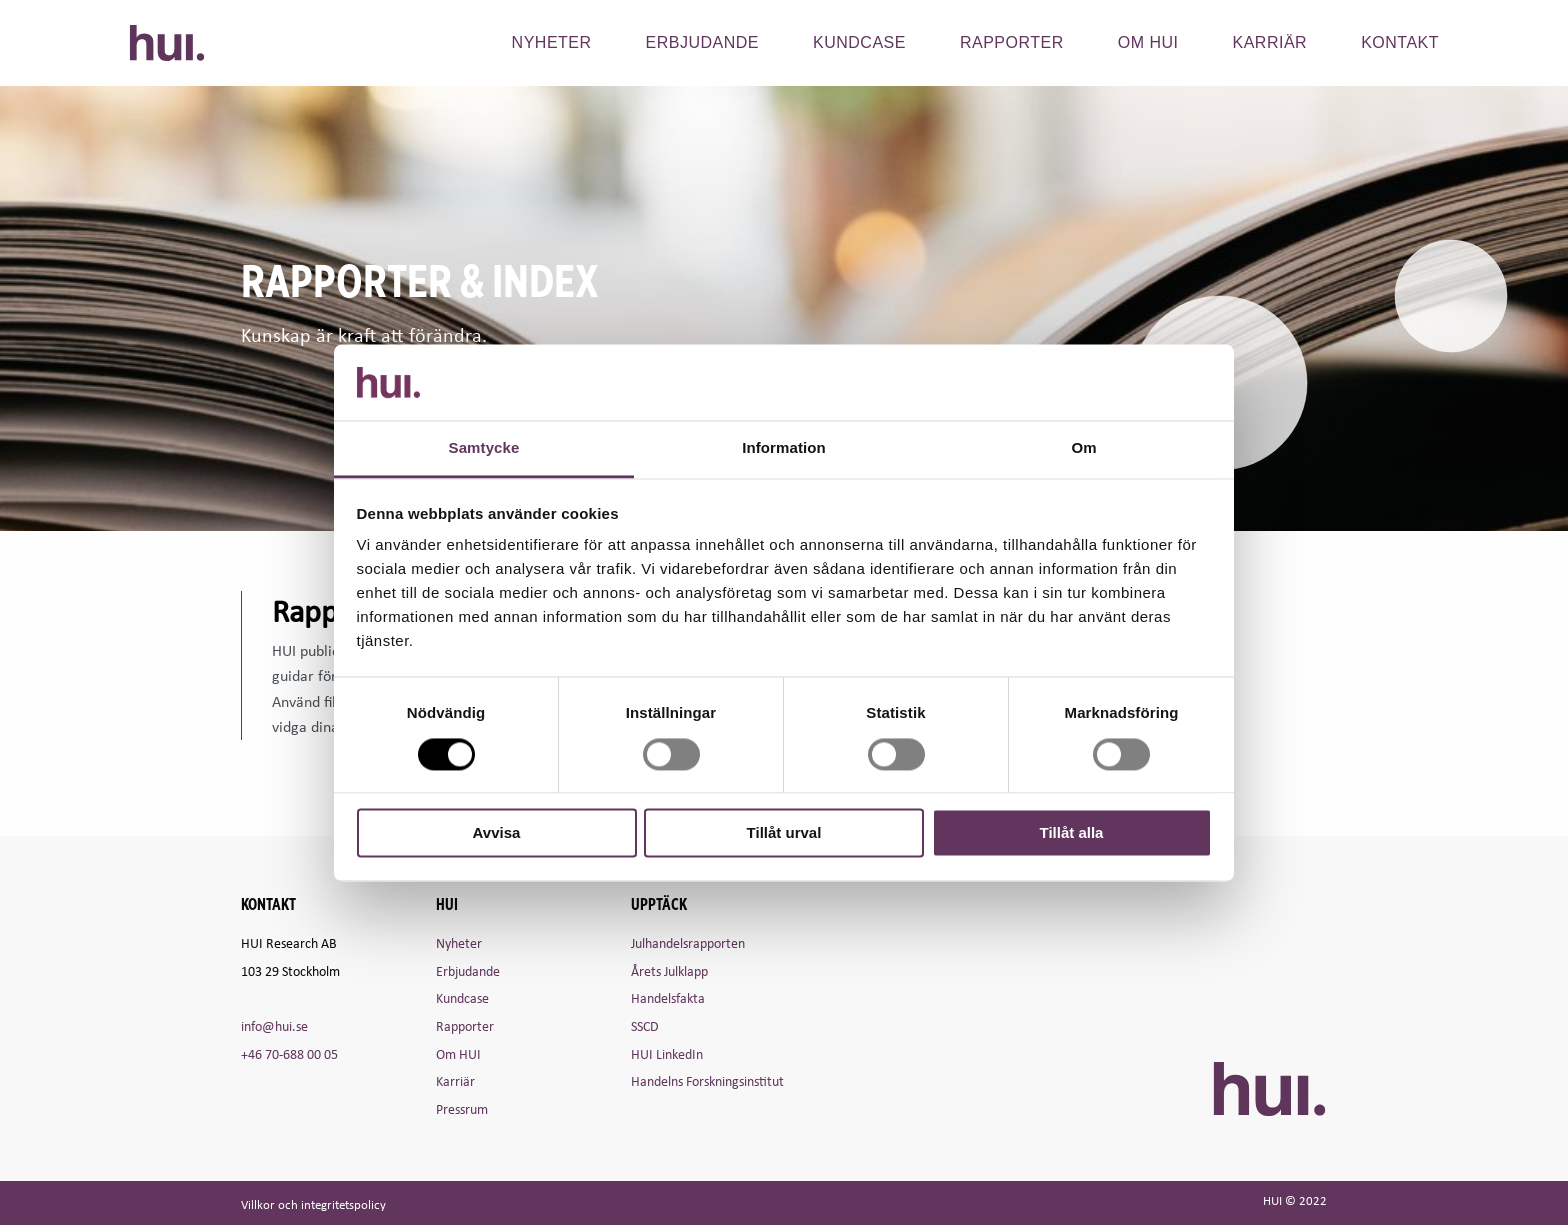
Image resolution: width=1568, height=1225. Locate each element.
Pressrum (462, 1108)
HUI (167, 43)
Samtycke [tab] (484, 448)
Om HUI (458, 1053)
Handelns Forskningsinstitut (707, 1080)
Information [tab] (784, 448)
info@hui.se (274, 1025)
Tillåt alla (1072, 833)
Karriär (1270, 42)
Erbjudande (702, 42)
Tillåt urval (784, 833)
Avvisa (497, 833)
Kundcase (859, 42)
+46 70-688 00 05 (289, 1053)
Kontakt (1400, 42)
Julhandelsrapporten (688, 942)
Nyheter (552, 42)
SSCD (645, 1025)
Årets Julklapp (669, 970)
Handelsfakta (668, 997)
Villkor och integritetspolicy (313, 1204)
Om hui (1148, 42)
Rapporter (1012, 42)
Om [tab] (1083, 448)
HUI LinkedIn (667, 1053)
